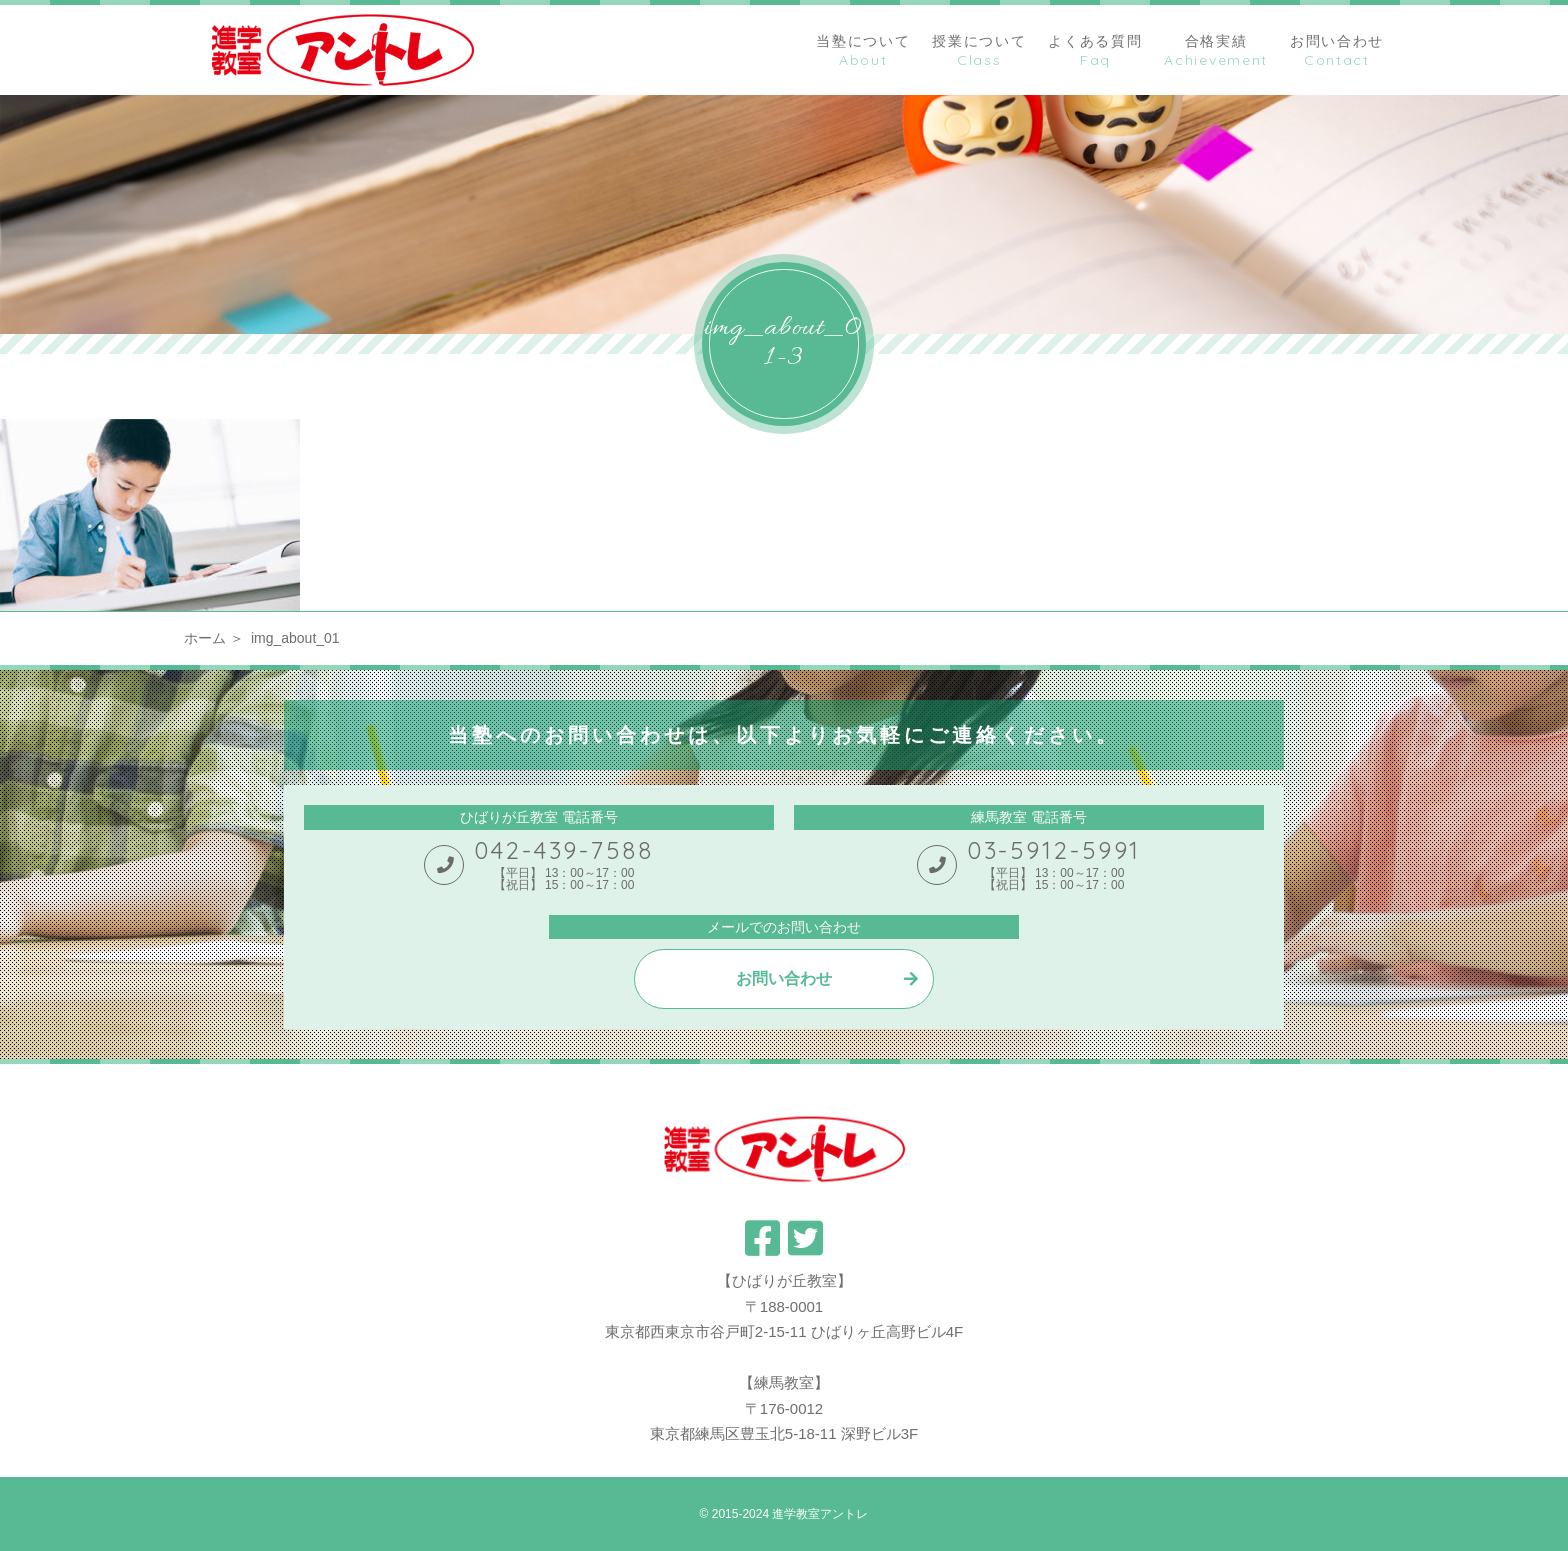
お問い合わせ (784, 978)
